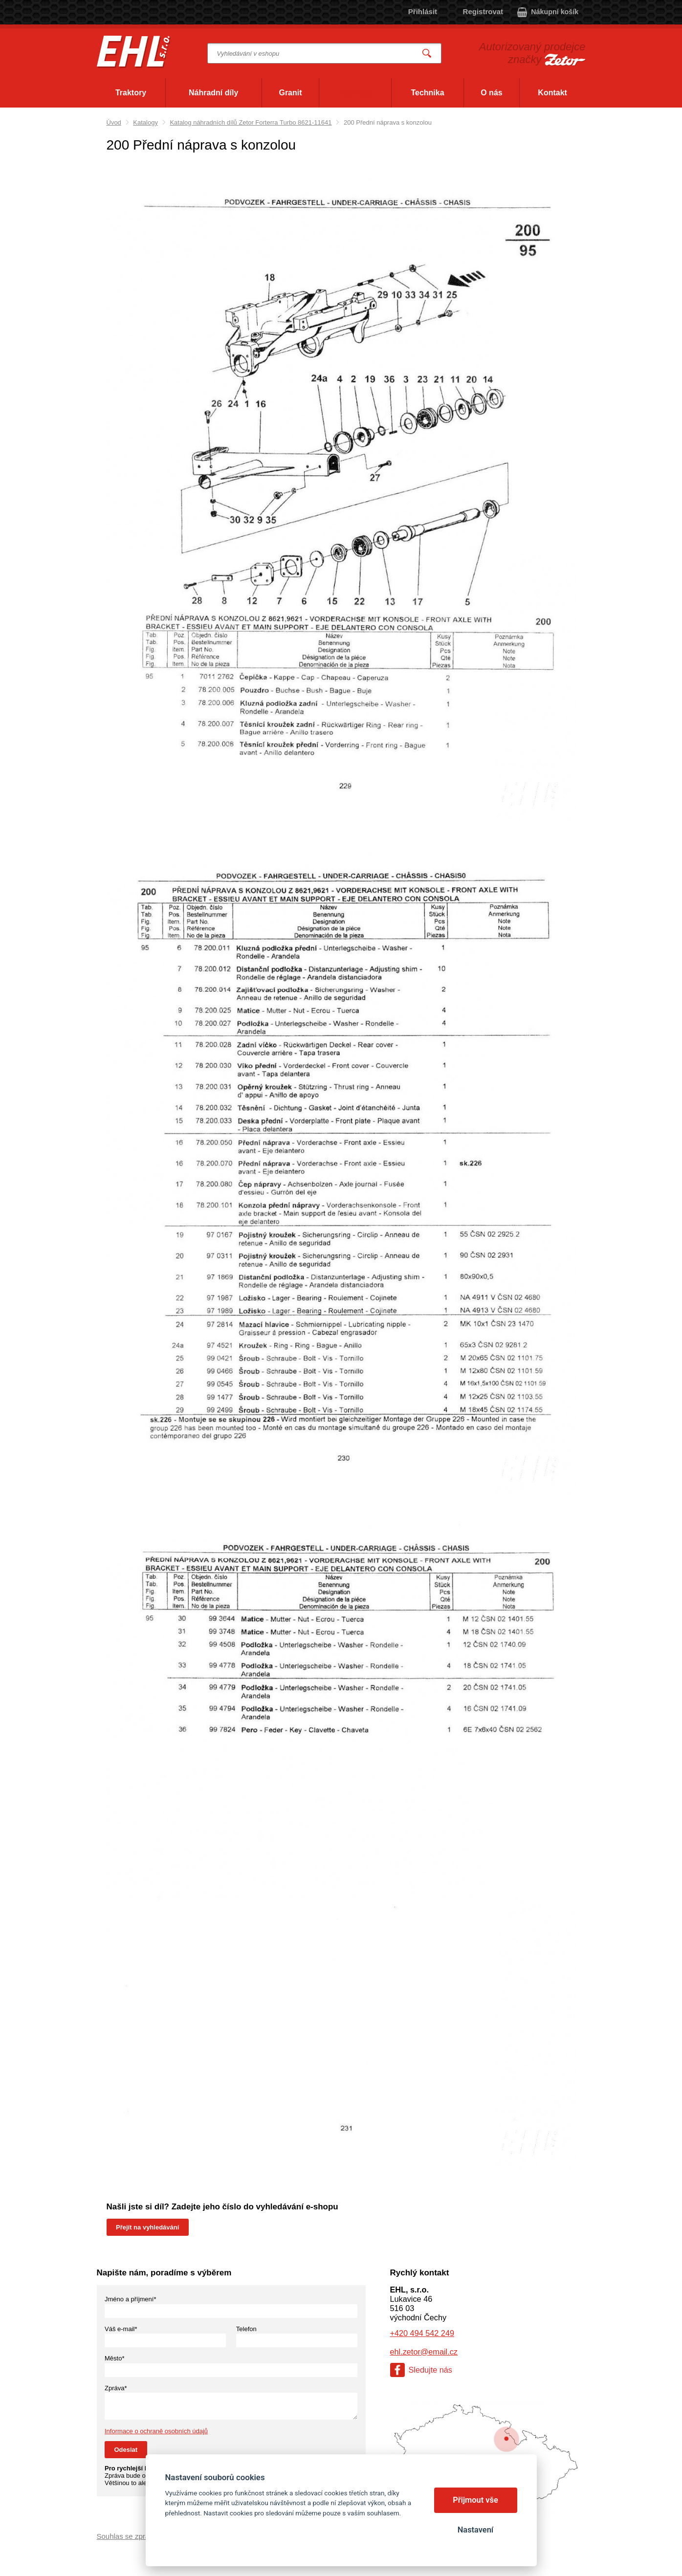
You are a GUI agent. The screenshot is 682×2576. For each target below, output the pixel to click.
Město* (114, 2358)
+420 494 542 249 (422, 2333)
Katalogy (145, 122)
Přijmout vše (475, 2500)
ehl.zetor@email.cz (424, 2351)
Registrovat (483, 11)
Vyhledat (427, 53)
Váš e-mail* (121, 2329)
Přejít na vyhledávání (147, 2227)
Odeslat (126, 2449)
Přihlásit (422, 11)
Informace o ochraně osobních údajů (156, 2431)
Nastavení (475, 2529)
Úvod (114, 122)
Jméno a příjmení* (130, 2299)
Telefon (246, 2329)
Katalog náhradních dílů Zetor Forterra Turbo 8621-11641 (250, 122)
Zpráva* (116, 2388)
